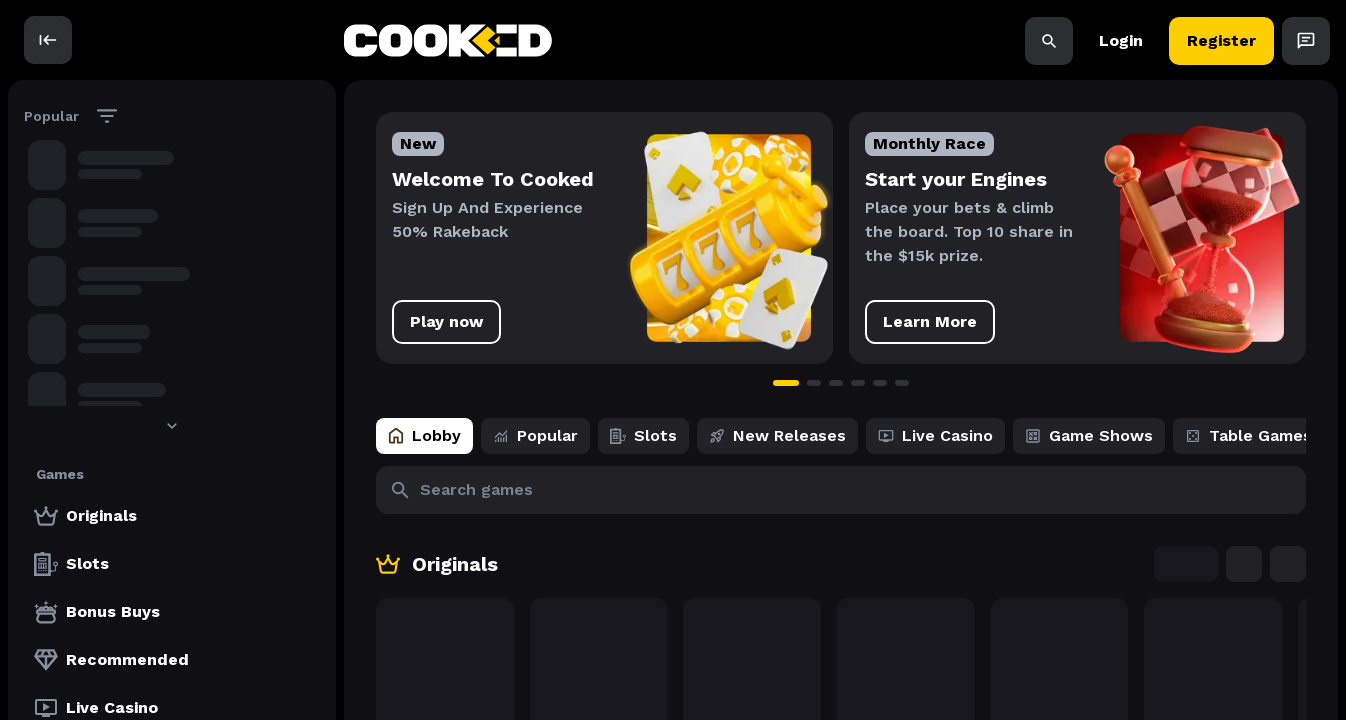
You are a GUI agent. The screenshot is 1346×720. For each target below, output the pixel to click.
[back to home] (448, 40)
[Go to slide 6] (902, 383)
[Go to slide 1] (786, 383)
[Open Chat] (1306, 40)
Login (1121, 40)
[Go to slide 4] (858, 383)
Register (1221, 40)
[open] (48, 40)
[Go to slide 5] (880, 383)
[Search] (1049, 40)
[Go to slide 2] (814, 383)
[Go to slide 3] (836, 383)
